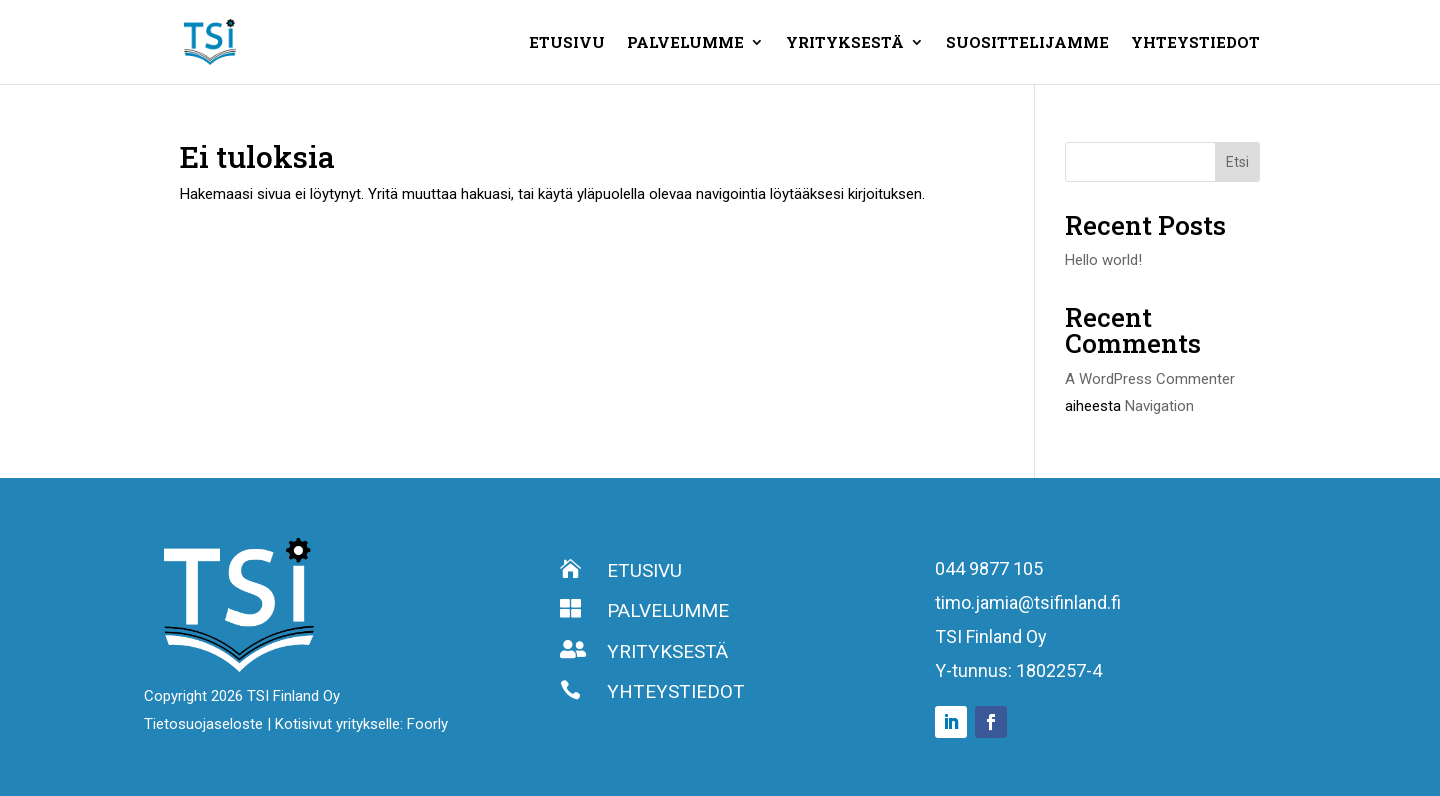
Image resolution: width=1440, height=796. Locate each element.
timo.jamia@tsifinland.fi (1028, 602)
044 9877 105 (989, 568)
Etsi (1237, 162)
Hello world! (1103, 260)
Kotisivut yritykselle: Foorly (361, 724)
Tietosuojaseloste (205, 724)
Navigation (1159, 406)
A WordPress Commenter (1150, 379)
